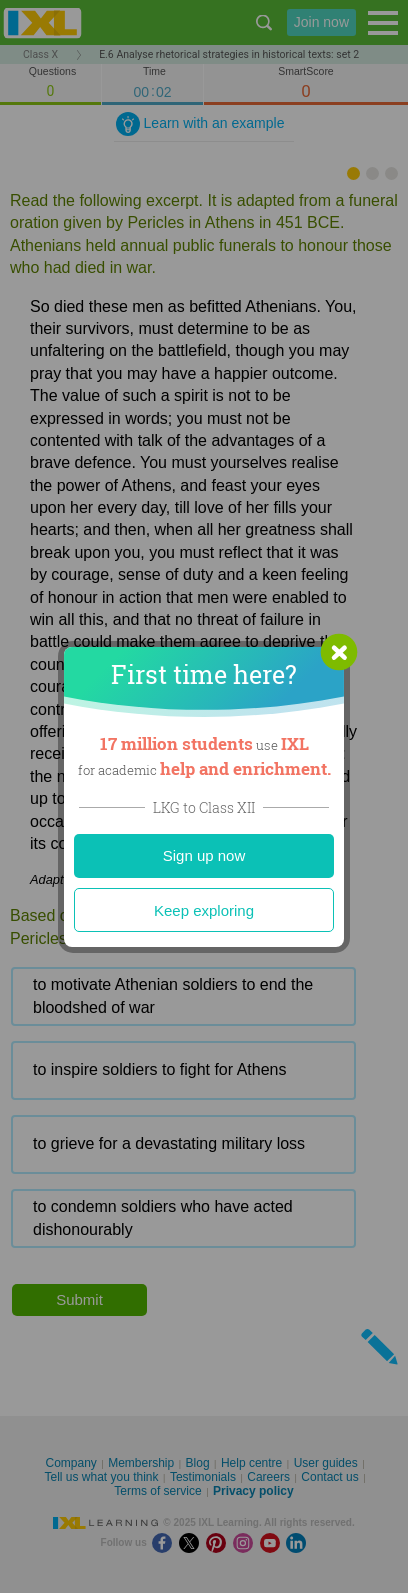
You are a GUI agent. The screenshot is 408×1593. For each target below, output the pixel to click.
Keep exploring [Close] (204, 910)
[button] (339, 652)
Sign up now (204, 855)
